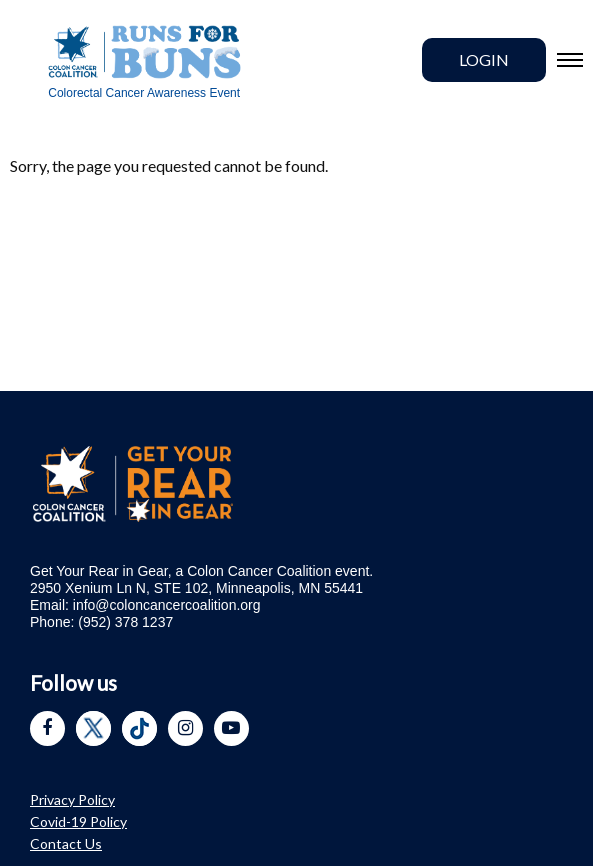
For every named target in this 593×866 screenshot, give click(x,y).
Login (484, 59)
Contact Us (66, 843)
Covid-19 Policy (78, 821)
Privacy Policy (72, 799)
